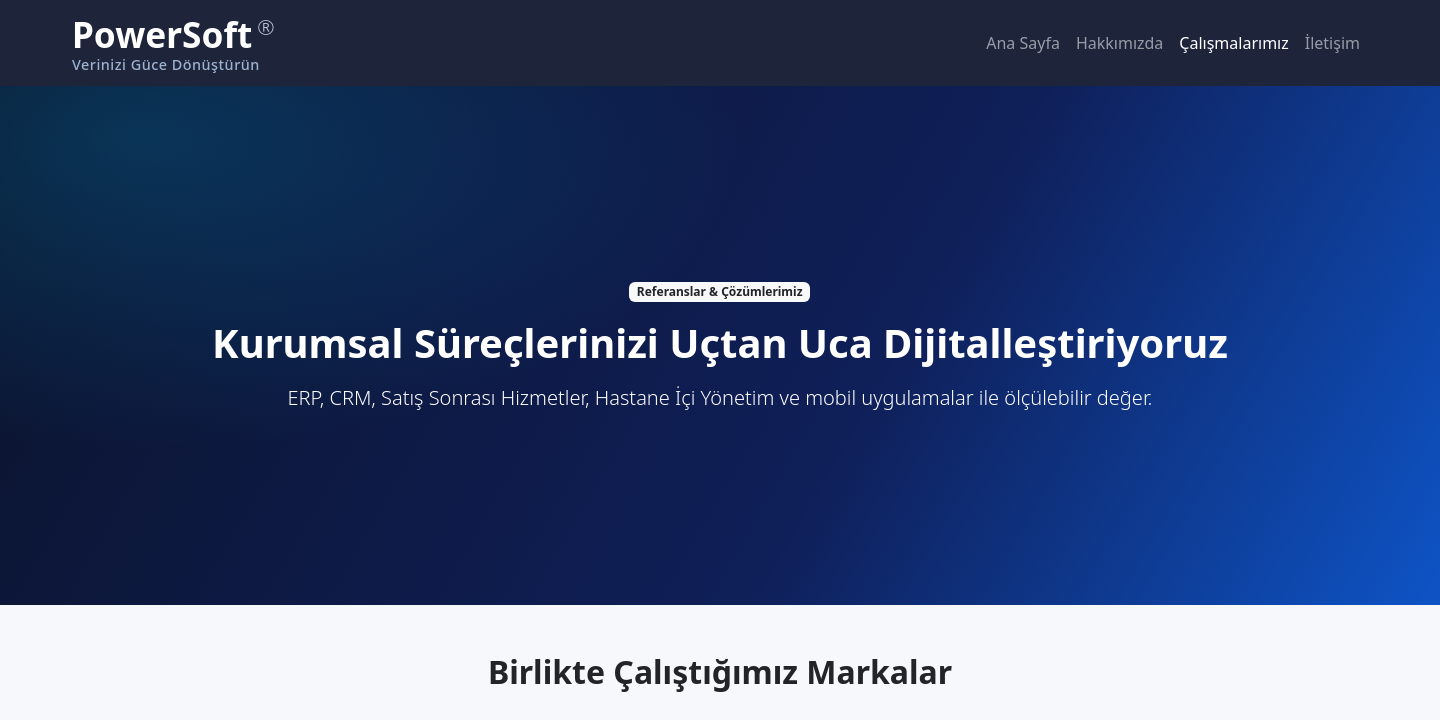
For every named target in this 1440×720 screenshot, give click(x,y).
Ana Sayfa (1023, 43)
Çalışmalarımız (1233, 43)
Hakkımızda (1119, 43)
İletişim (1332, 43)
